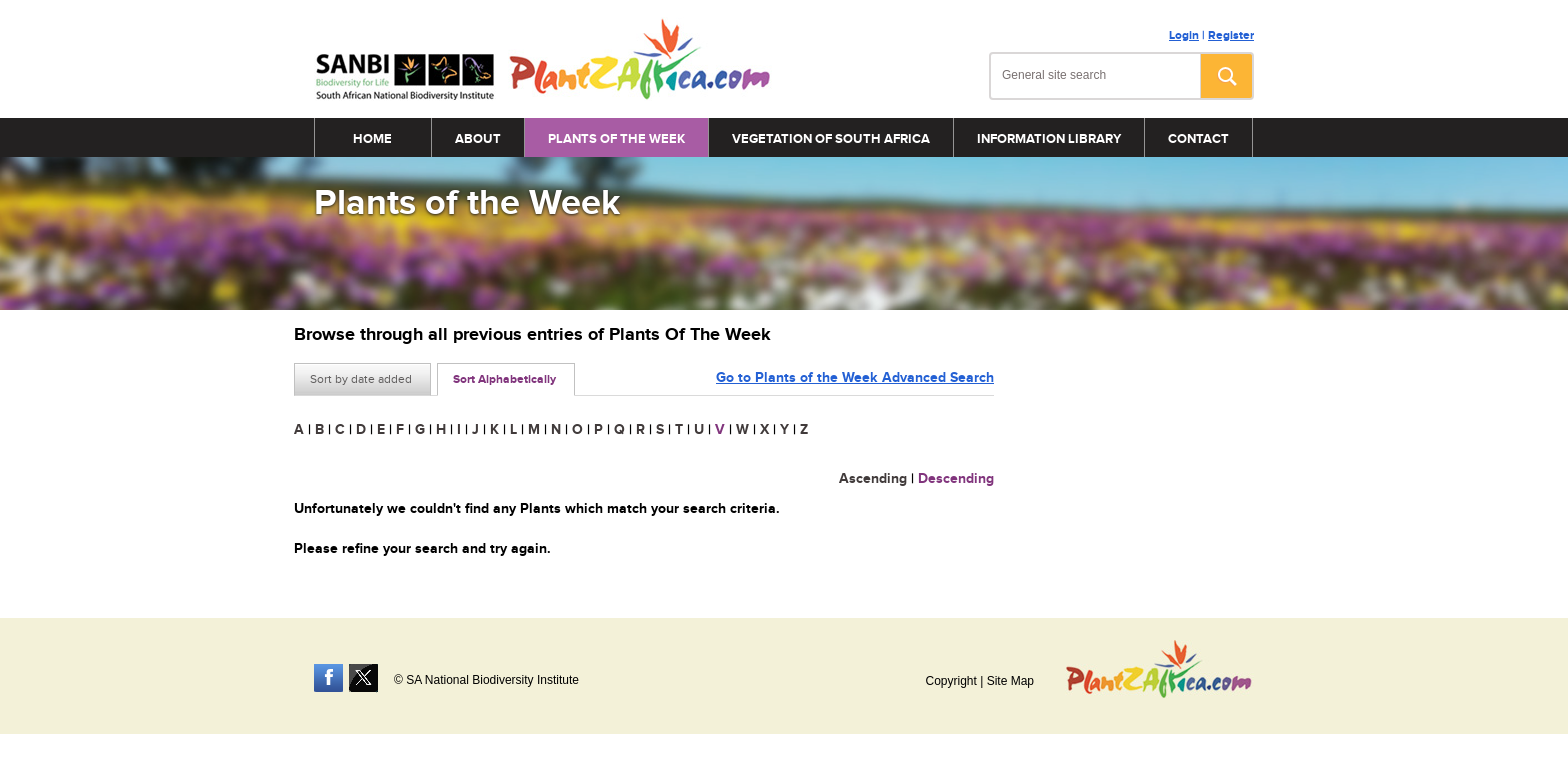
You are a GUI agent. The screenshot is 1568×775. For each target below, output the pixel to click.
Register (1231, 35)
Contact (1198, 139)
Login (1184, 35)
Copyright (950, 681)
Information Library (1049, 139)
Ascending (873, 478)
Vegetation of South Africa (831, 139)
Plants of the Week (616, 139)
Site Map (1010, 681)
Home (372, 139)
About (478, 139)
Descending (956, 478)
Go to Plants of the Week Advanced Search (855, 377)
